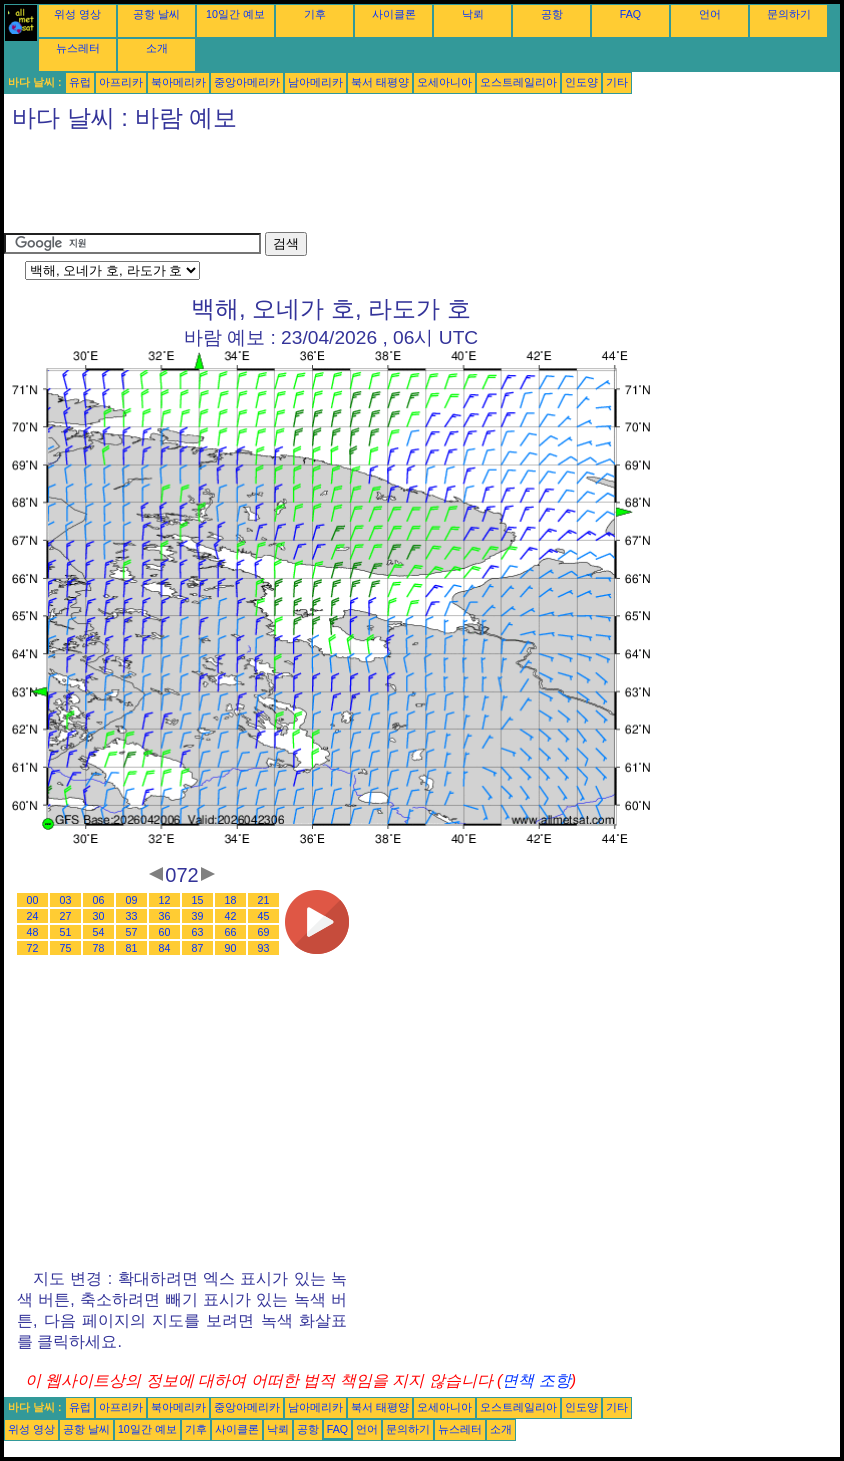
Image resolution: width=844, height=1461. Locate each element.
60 (165, 932)
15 (198, 900)
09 (132, 900)
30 (99, 916)
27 (66, 916)
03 (66, 900)
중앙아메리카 (247, 82)
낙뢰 (473, 14)
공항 (552, 14)
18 (231, 900)
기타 (617, 82)
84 (165, 948)
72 (33, 948)
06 (99, 900)
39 (198, 916)
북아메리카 (178, 82)
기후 (315, 14)
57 (132, 932)
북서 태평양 (380, 82)
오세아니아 (444, 82)
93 (264, 948)
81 (132, 948)
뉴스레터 (78, 48)
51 (66, 932)
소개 (157, 48)
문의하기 (789, 14)
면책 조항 (536, 1380)
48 (33, 932)
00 (33, 900)
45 (264, 916)
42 (231, 916)
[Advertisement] (368, 187)
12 (165, 900)
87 (198, 948)
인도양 (581, 82)
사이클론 (394, 14)
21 (264, 900)
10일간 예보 (235, 14)
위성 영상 (77, 14)
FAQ (630, 14)
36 (165, 916)
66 (231, 932)
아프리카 (121, 82)
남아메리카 (315, 82)
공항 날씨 (156, 14)
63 (198, 932)
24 (33, 916)
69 (264, 932)
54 (99, 932)
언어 (710, 14)
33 (132, 916)
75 (66, 948)
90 (231, 948)
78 (99, 948)
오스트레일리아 (518, 82)
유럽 (80, 82)
